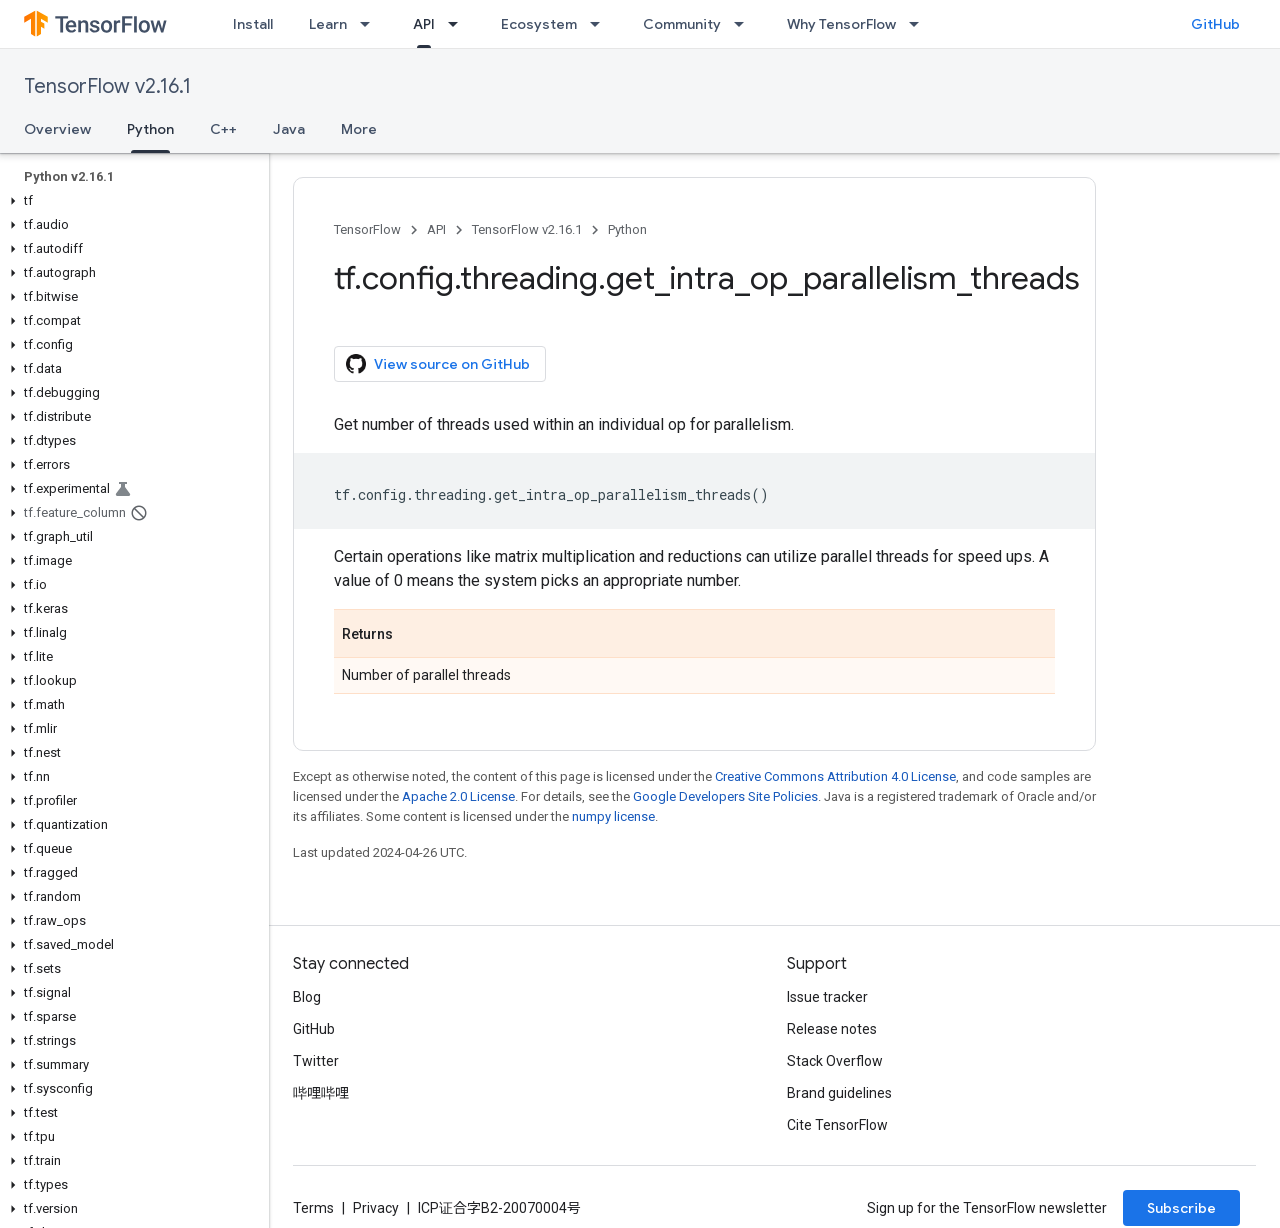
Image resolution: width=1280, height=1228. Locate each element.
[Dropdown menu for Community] (745, 24)
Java (289, 129)
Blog (307, 997)
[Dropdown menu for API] (459, 24)
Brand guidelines (839, 1093)
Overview (57, 129)
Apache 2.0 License (458, 796)
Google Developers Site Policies (725, 796)
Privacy (376, 1208)
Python (627, 229)
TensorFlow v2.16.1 (107, 86)
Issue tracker (827, 997)
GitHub (1215, 24)
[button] (130, 201)
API (436, 229)
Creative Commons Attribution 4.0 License (835, 776)
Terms (313, 1208)
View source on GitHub (438, 364)
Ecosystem (539, 24)
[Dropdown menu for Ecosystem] (601, 24)
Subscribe (1181, 1208)
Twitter (316, 1061)
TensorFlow (367, 229)
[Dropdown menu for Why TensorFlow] (920, 24)
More (359, 129)
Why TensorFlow (841, 24)
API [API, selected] (424, 24)
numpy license (613, 816)
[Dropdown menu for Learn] (371, 24)
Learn (328, 24)
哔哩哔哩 (321, 1093)
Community (682, 24)
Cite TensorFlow (837, 1125)
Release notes (832, 1029)
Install (253, 24)
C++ (223, 129)
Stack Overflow (835, 1061)
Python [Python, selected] (150, 129)
